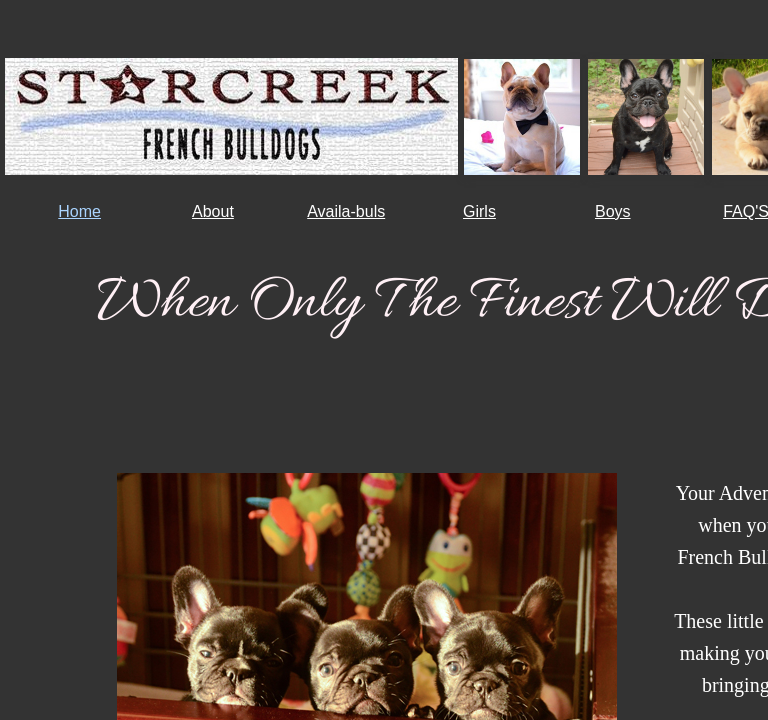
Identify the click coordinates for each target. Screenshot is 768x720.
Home (79, 211)
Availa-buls (346, 211)
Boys (613, 211)
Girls (479, 211)
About (213, 211)
